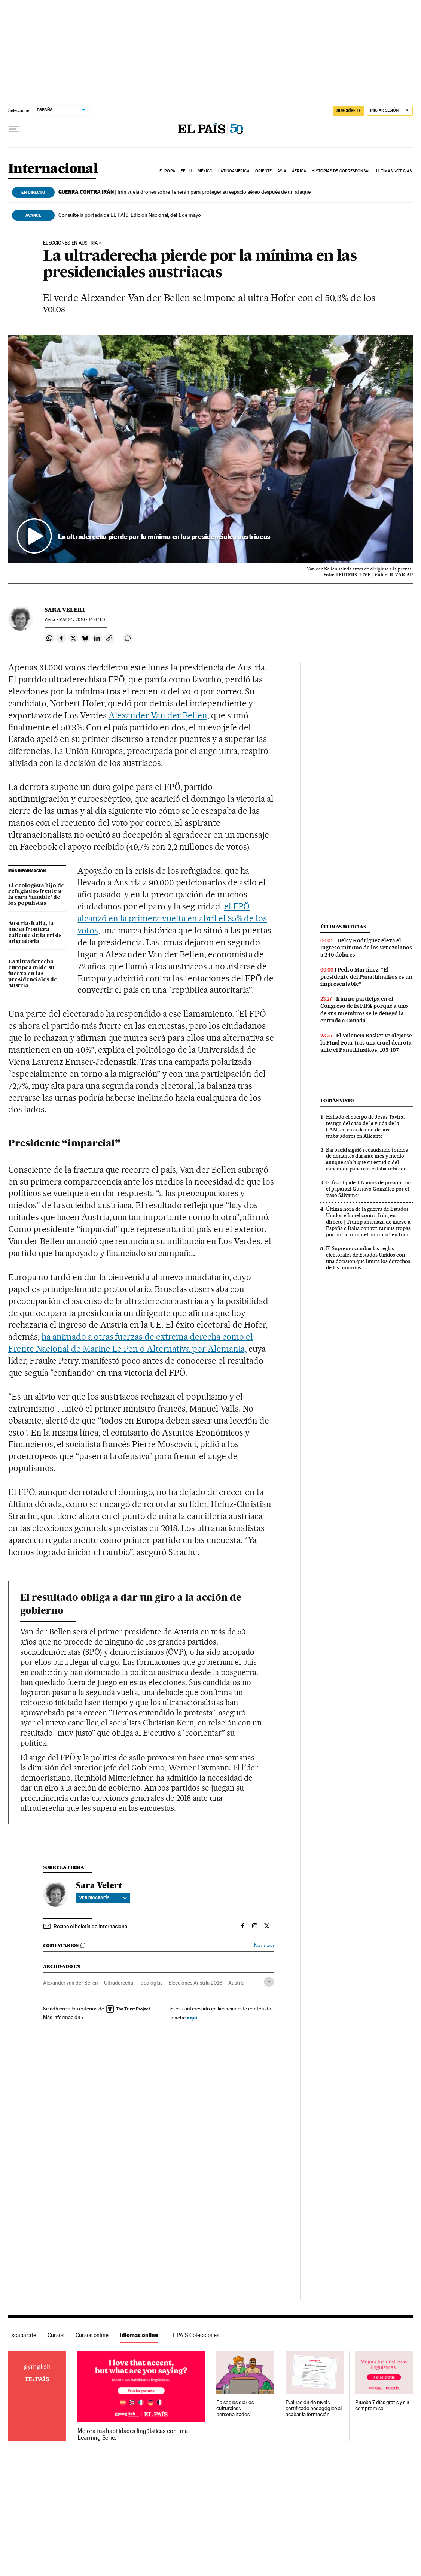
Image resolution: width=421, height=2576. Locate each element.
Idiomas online (139, 2335)
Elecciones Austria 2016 (195, 1983)
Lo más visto (337, 1100)
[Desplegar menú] (14, 129)
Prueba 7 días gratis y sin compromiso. (382, 2405)
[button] (210, 449)
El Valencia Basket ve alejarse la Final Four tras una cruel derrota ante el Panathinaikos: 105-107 (366, 1042)
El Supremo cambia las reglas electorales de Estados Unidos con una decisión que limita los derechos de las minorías (368, 1257)
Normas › (264, 1945)
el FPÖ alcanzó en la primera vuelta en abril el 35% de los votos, (172, 918)
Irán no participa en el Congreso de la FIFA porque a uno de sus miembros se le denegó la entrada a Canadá (364, 1009)
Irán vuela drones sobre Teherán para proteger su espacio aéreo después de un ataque (184, 192)
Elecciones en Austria (70, 243)
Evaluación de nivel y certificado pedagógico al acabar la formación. (314, 2408)
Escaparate (22, 2335)
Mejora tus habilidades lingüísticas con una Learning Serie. (132, 2434)
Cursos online (92, 2335)
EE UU (186, 171)
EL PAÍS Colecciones (194, 2335)
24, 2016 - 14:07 (83, 619)
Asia (281, 171)
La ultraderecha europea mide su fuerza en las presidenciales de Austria (32, 973)
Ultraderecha (118, 1983)
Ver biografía (103, 1897)
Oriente (263, 171)
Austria (236, 1983)
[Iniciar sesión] (390, 111)
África (299, 171)
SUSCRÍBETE (348, 110)
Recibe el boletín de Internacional (91, 1926)
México (205, 171)
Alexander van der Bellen (70, 1983)
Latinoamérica (233, 171)
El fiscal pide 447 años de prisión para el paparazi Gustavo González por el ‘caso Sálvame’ (369, 1188)
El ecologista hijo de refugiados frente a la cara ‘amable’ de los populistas (36, 894)
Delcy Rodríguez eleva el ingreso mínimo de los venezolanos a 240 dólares (366, 947)
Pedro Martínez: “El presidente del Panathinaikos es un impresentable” (366, 976)
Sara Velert (65, 609)
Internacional (53, 169)
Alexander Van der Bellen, (159, 715)
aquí (192, 2017)
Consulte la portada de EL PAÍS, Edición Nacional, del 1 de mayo (129, 215)
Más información (63, 2017)
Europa (167, 171)
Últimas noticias (394, 171)
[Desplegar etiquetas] (269, 1982)
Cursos (56, 2335)
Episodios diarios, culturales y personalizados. (235, 2408)
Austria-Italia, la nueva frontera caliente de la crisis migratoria (34, 932)
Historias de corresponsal (341, 171)
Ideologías (150, 1983)
